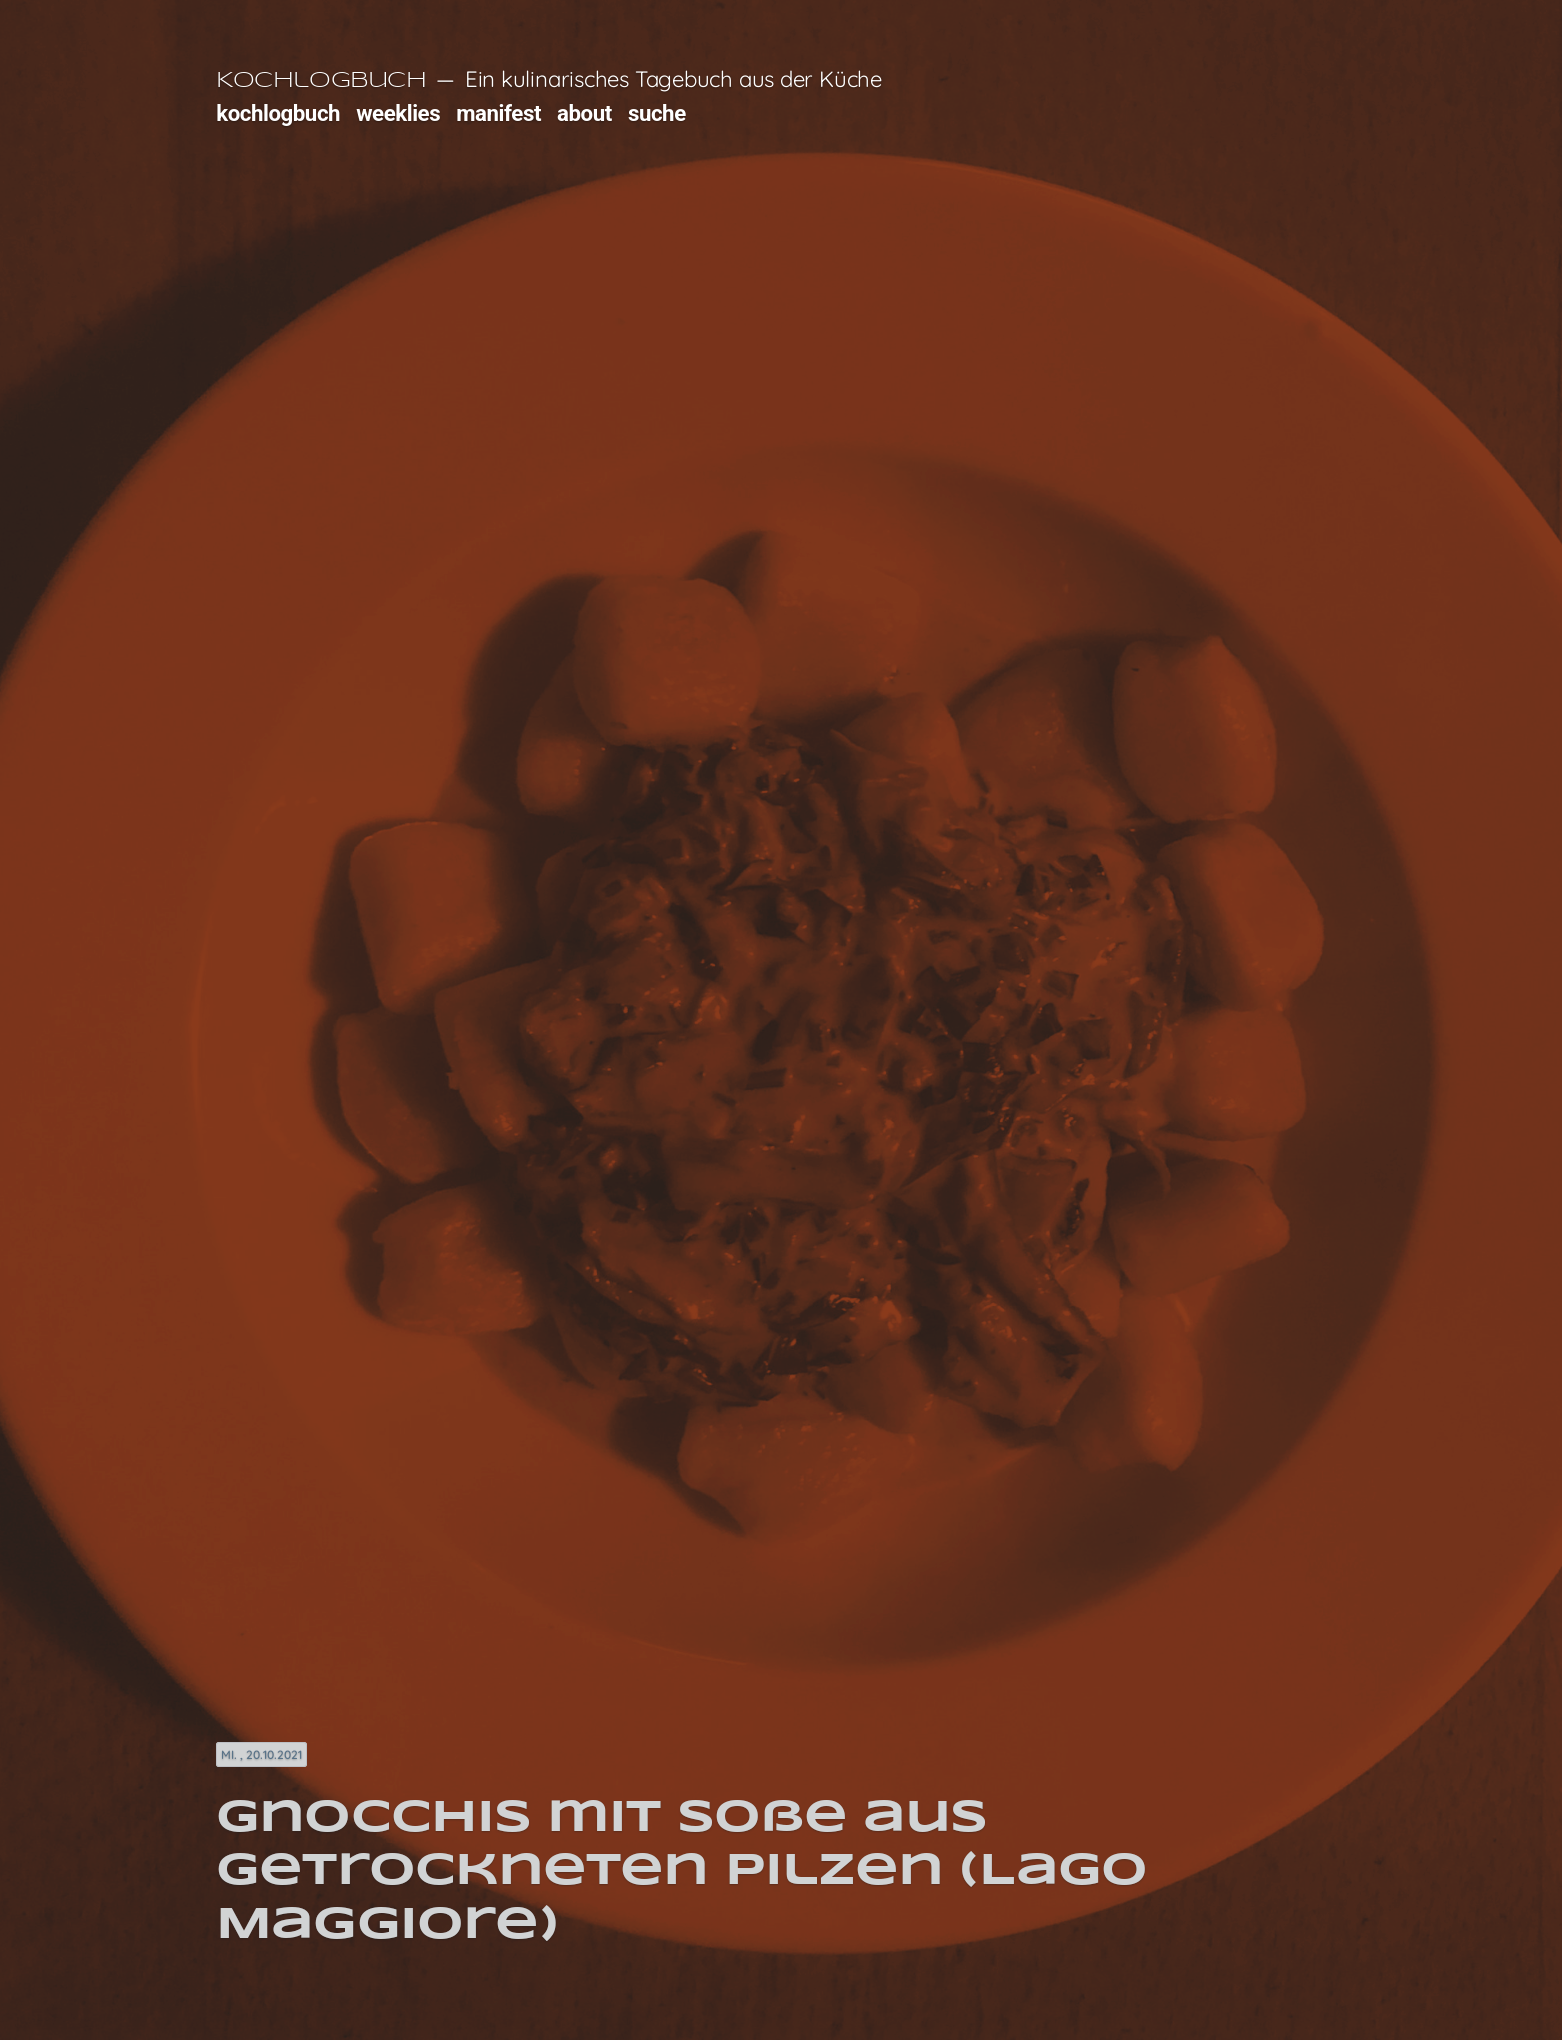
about (584, 113)
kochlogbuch (278, 113)
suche (657, 113)
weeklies (398, 113)
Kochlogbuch (321, 81)
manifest (498, 113)
